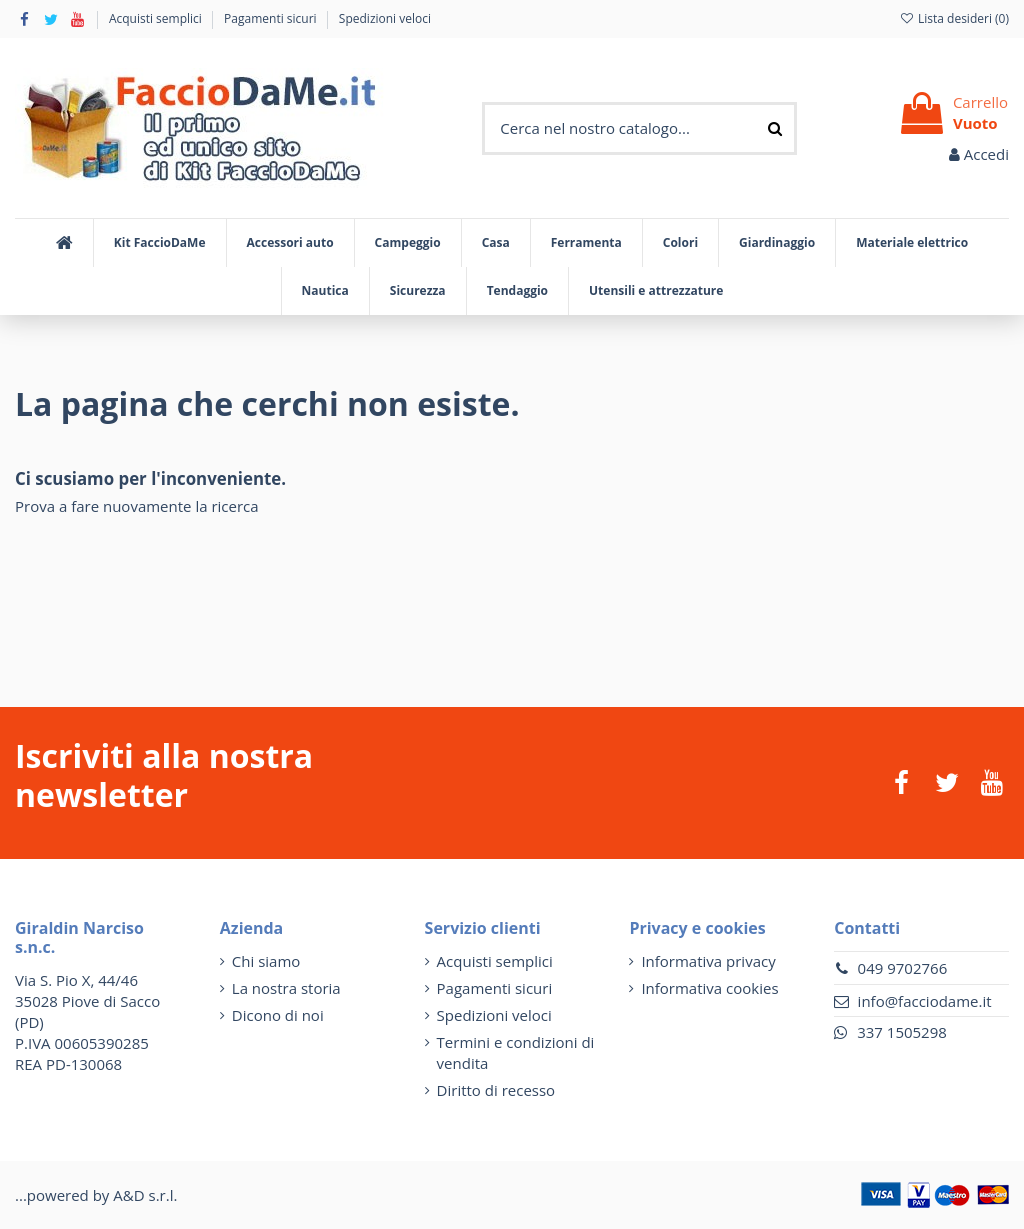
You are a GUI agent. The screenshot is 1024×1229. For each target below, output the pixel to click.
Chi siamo (266, 961)
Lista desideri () (954, 18)
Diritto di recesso (496, 1090)
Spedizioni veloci (385, 18)
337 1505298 (902, 1032)
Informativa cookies (709, 988)
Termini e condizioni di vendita (516, 1052)
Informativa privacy (708, 961)
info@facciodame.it (925, 1001)
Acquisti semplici (157, 18)
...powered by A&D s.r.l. (96, 1195)
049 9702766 (903, 968)
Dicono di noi (278, 1015)
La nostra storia (286, 988)
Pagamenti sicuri (272, 18)
